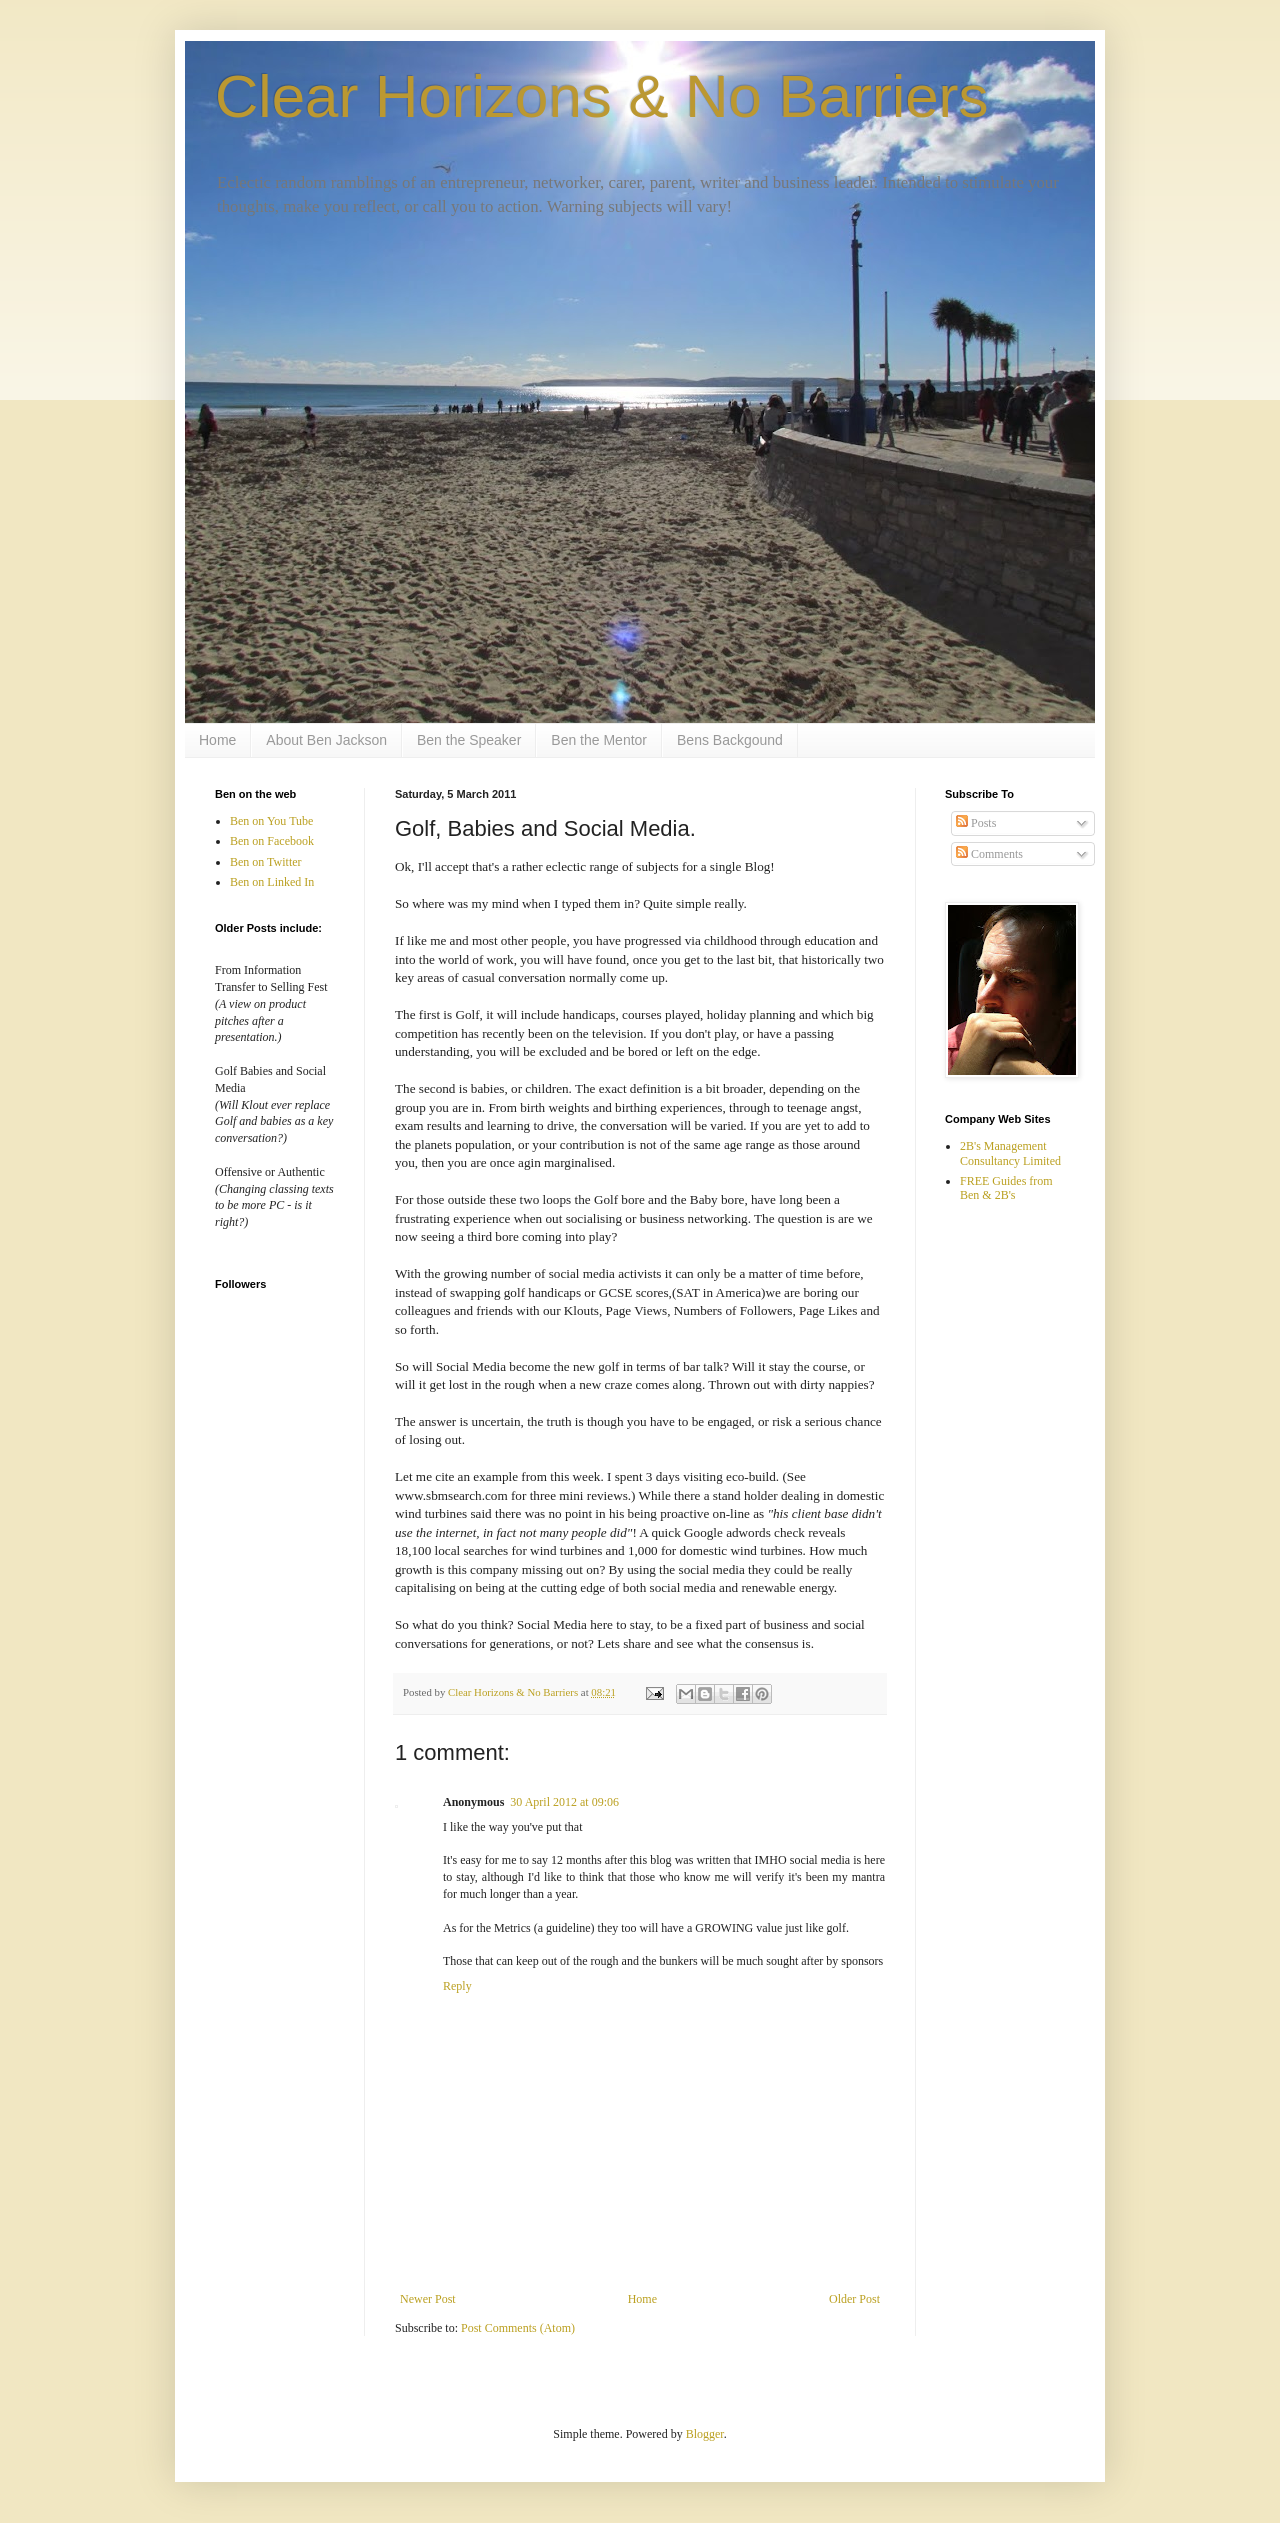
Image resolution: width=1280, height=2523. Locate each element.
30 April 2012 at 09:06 (564, 1802)
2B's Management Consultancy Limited (1010, 1153)
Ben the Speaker (469, 740)
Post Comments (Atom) (518, 2328)
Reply (457, 1986)
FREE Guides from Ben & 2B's (1006, 1188)
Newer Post (428, 2299)
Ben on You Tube (271, 821)
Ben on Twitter (266, 862)
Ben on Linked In (272, 882)
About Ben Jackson (326, 740)
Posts (976, 823)
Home (217, 740)
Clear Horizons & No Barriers (602, 96)
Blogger (705, 2434)
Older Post (854, 2299)
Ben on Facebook (272, 841)
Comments (989, 854)
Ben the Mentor (599, 740)
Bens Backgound (730, 740)
